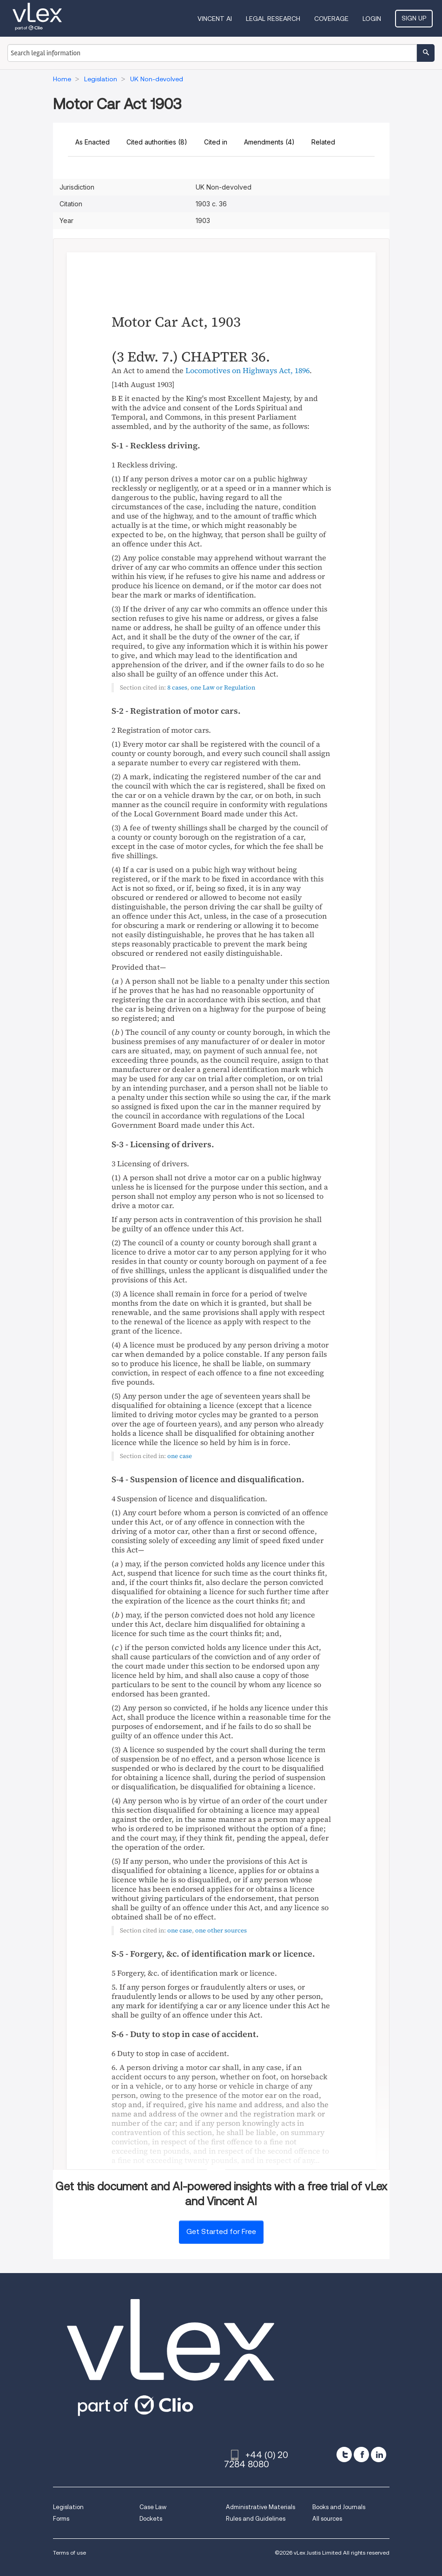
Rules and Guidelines (255, 2518)
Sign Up (414, 18)
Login (372, 18)
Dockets (150, 2518)
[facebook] (361, 2454)
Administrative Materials (260, 2507)
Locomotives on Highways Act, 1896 (247, 370)
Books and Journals (338, 2507)
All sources (327, 2518)
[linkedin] (378, 2454)
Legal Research (273, 18)
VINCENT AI (215, 18)
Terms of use (69, 2553)
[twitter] (344, 2454)
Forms (61, 2518)
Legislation (68, 2507)
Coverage (331, 18)
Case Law (152, 2507)
